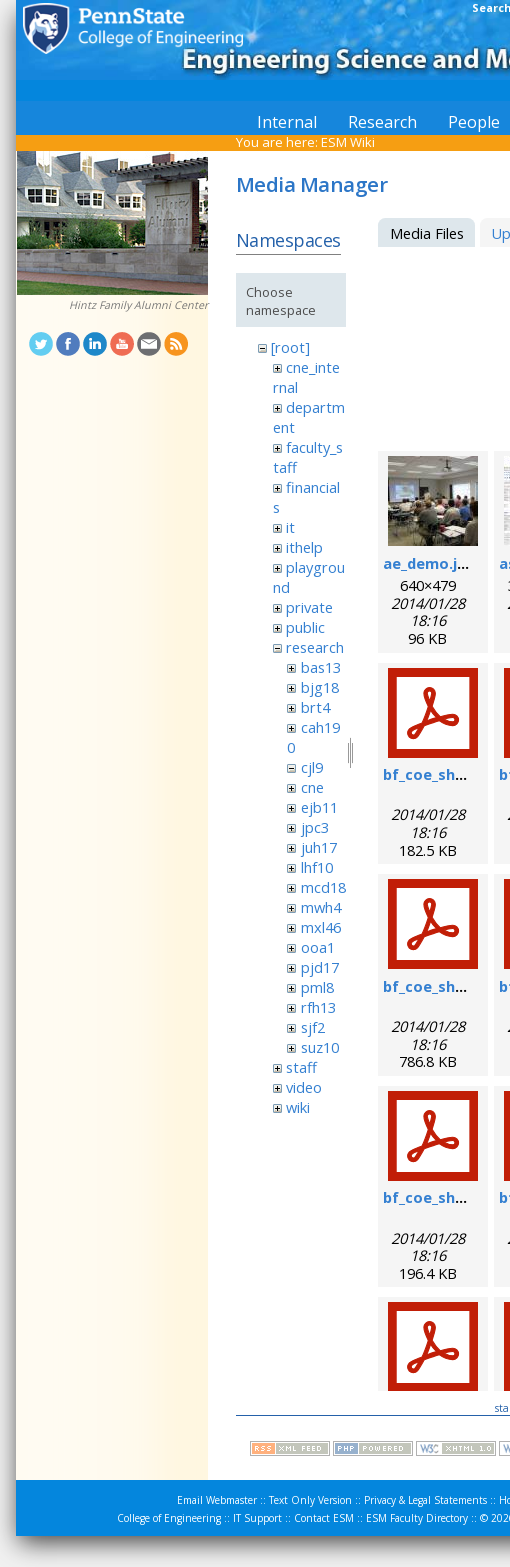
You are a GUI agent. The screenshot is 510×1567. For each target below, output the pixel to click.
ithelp (304, 547)
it (290, 527)
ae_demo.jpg (429, 563)
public (305, 627)
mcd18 (323, 887)
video (304, 1087)
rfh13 (318, 1007)
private (309, 607)
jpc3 (315, 827)
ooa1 (318, 947)
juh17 (319, 847)
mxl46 (321, 927)
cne (312, 787)
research (315, 647)
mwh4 (321, 907)
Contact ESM (324, 1518)
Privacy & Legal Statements (425, 1500)
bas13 (321, 667)
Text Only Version (310, 1500)
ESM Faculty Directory (417, 1518)
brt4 (315, 707)
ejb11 (319, 807)
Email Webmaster (217, 1500)
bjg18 (320, 687)
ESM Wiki (348, 142)
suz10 (320, 1047)
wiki (298, 1107)
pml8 (317, 987)
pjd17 (320, 967)
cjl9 (312, 767)
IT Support (257, 1518)
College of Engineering (169, 1518)
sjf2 (313, 1027)
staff (301, 1067)
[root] (290, 347)
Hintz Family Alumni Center (138, 305)
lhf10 (317, 867)
